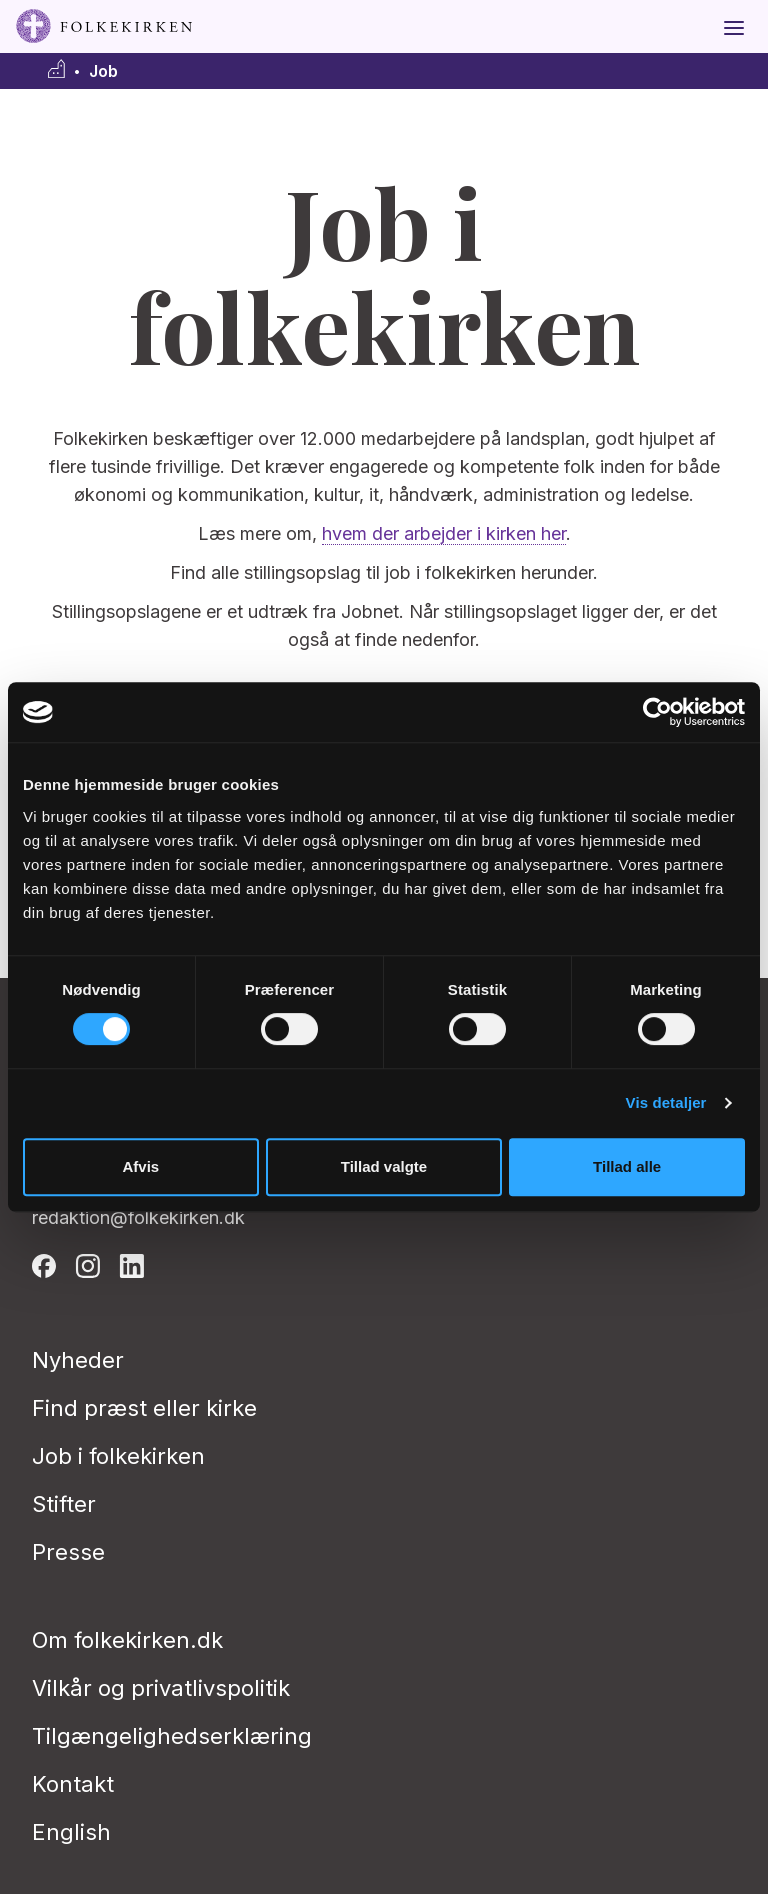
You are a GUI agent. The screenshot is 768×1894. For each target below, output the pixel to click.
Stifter (64, 1504)
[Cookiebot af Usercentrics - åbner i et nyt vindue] (657, 712)
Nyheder (78, 1360)
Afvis (140, 1166)
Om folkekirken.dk (127, 1640)
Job (103, 71)
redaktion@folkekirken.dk (138, 1217)
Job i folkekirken (118, 1456)
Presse (68, 1552)
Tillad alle (627, 1166)
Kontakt (73, 1784)
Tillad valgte (384, 1166)
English (71, 1832)
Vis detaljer (666, 1102)
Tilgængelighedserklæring (172, 1736)
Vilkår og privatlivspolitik (161, 1688)
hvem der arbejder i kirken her (444, 533)
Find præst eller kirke (144, 1408)
